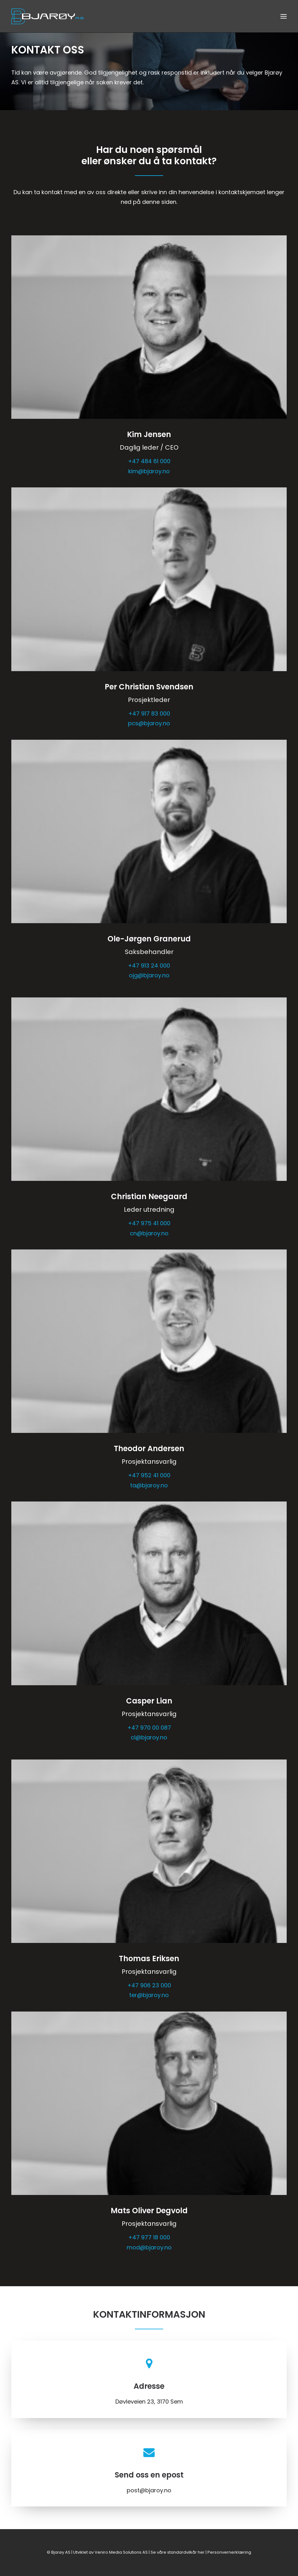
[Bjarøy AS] (47, 16)
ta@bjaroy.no (149, 1485)
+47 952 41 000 (149, 1475)
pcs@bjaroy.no (149, 723)
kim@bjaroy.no (149, 471)
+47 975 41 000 (149, 1223)
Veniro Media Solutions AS (121, 2552)
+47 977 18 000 (149, 2237)
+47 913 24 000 (149, 965)
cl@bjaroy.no (149, 1737)
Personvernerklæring (229, 2552)
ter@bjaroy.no (149, 1995)
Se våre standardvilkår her (178, 2552)
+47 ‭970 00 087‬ (149, 1727)
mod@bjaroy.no (149, 2247)
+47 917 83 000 (149, 713)
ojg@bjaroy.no (149, 975)
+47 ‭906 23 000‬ (149, 1985)
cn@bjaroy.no (149, 1233)
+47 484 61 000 (149, 461)
